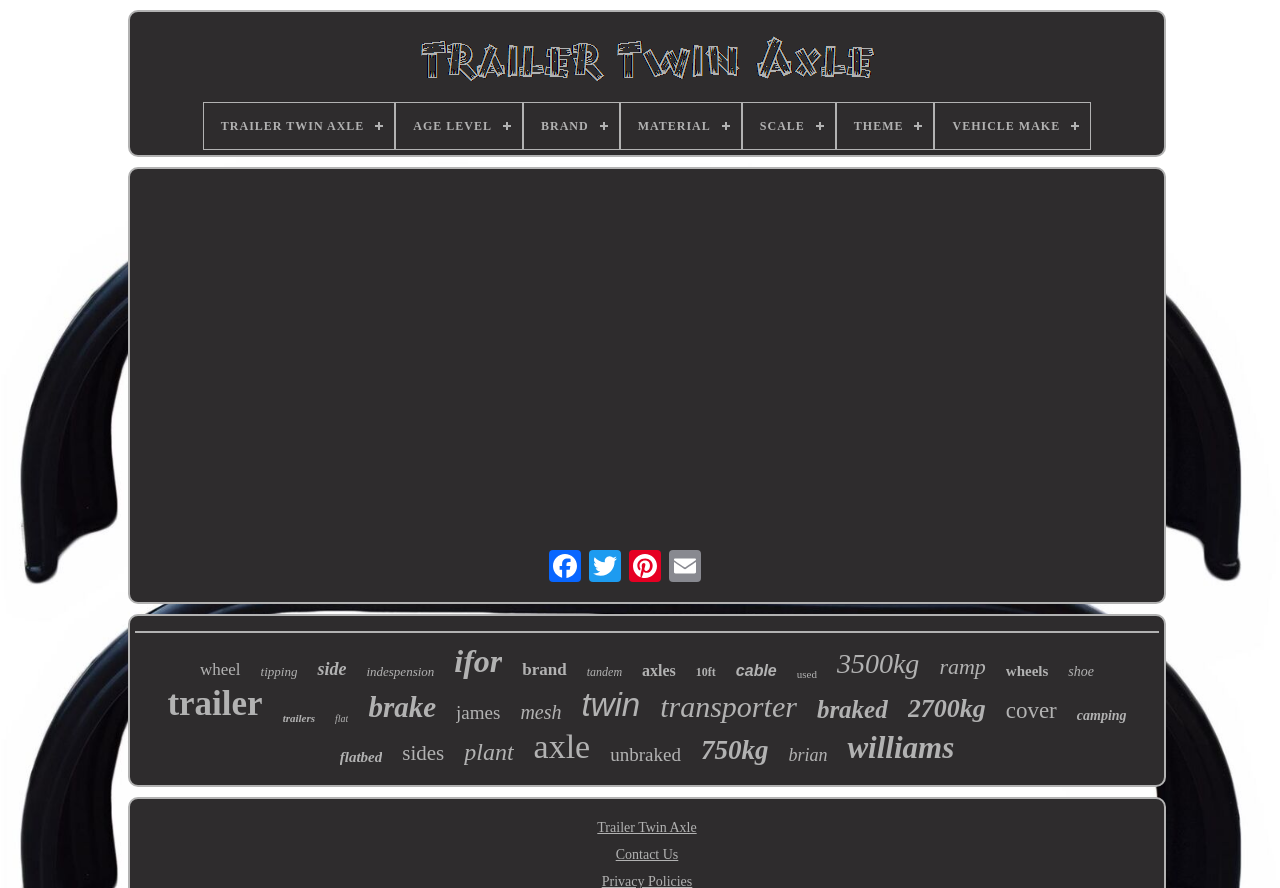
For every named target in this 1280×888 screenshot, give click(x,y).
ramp (962, 666)
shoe (1081, 671)
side (331, 669)
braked (852, 709)
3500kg (878, 663)
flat (341, 718)
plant (488, 752)
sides (423, 753)
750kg (735, 750)
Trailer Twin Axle (646, 827)
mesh (540, 712)
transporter (728, 706)
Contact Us (647, 854)
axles (659, 670)
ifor (478, 661)
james (478, 712)
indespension (400, 671)
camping (1102, 715)
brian (807, 755)
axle (562, 746)
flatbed (361, 757)
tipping (279, 671)
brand (544, 669)
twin (611, 704)
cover (1031, 710)
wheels (1027, 671)
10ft (706, 672)
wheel (220, 669)
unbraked (645, 754)
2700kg (947, 708)
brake (402, 707)
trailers (299, 718)
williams (900, 747)
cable (756, 670)
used (807, 674)
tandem (604, 672)
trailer (214, 703)
